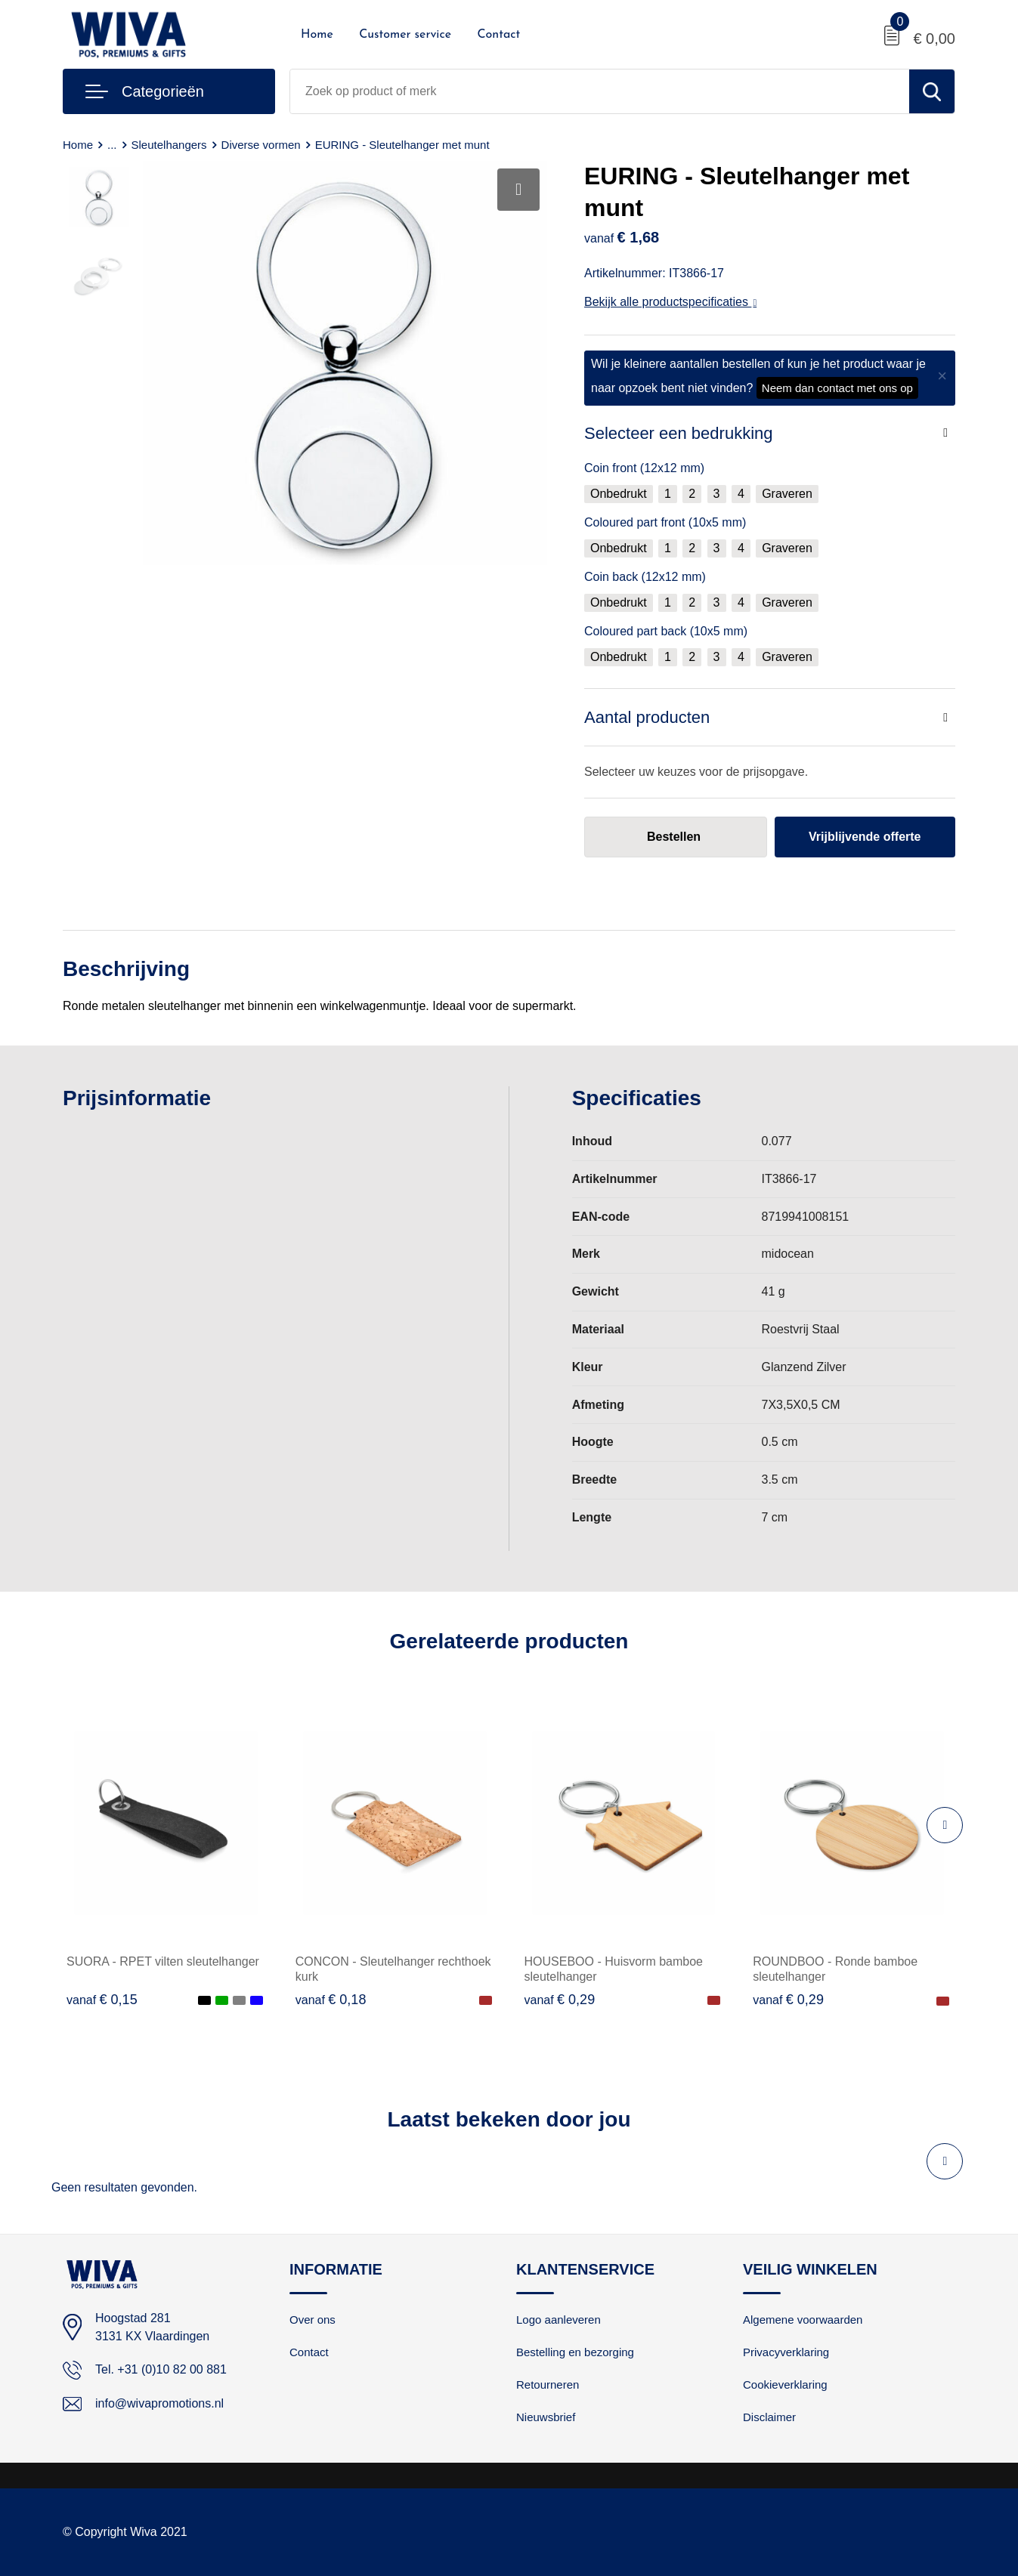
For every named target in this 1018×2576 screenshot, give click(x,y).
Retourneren (547, 2384)
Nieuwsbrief (545, 2417)
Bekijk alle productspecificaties (670, 301)
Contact (498, 35)
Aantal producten (647, 717)
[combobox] (599, 91)
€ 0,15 (102, 1999)
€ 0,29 (560, 1999)
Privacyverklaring (786, 2352)
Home (317, 35)
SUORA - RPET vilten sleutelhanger (163, 1961)
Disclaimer (769, 2417)
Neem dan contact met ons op (837, 387)
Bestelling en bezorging (575, 2352)
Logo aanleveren (558, 2319)
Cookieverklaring (785, 2384)
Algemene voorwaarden (802, 2319)
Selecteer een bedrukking (678, 433)
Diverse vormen (261, 144)
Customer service (405, 35)
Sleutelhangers (169, 144)
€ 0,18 (331, 1999)
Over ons (312, 2319)
